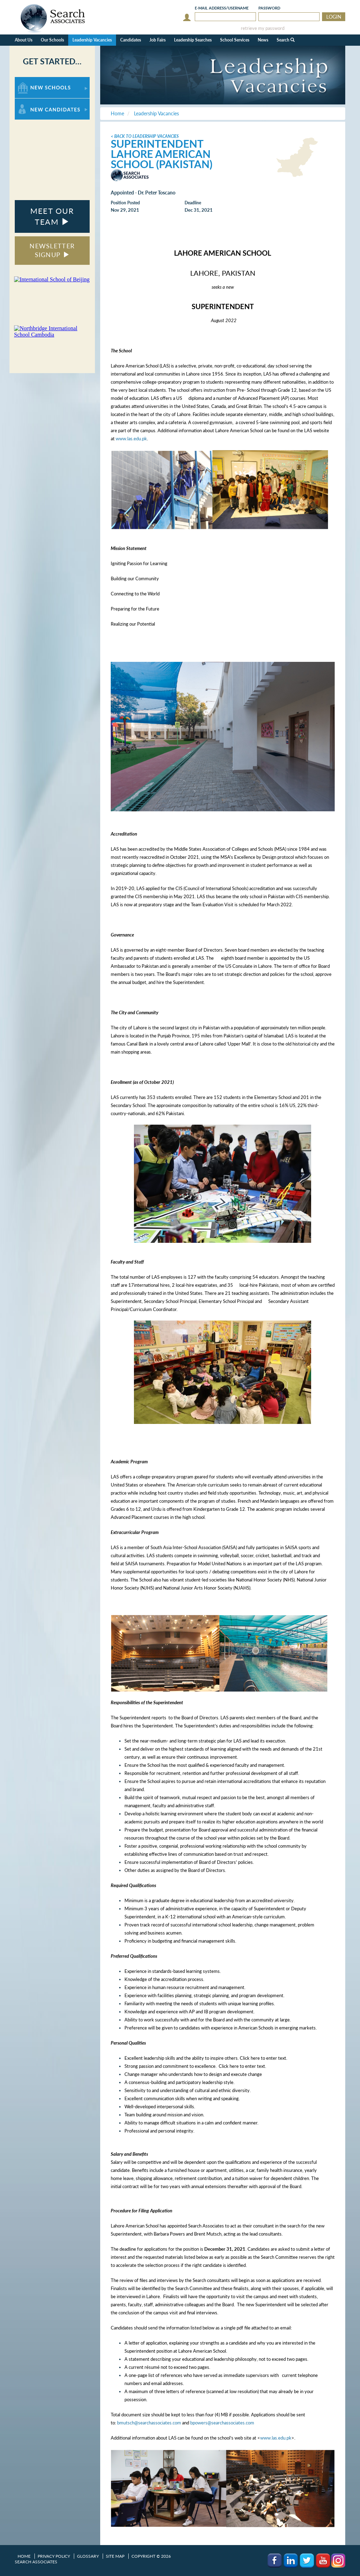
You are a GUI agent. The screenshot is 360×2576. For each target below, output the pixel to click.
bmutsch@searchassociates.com (149, 2422)
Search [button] (286, 40)
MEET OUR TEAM (52, 216)
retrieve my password (262, 28)
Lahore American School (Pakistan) (161, 158)
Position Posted (125, 202)
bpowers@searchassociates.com (222, 2422)
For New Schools (33, 80)
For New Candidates (37, 102)
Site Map (115, 2556)
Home (24, 2556)
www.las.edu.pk (131, 438)
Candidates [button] (130, 40)
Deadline (193, 202)
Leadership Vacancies (92, 40)
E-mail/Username (222, 8)
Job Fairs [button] (157, 40)
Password (269, 8)
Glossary (88, 2556)
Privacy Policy (54, 2556)
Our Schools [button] (52, 40)
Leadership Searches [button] (193, 40)
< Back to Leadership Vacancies (145, 136)
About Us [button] (23, 40)
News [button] (263, 40)
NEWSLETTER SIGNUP (52, 250)
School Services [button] (234, 40)
